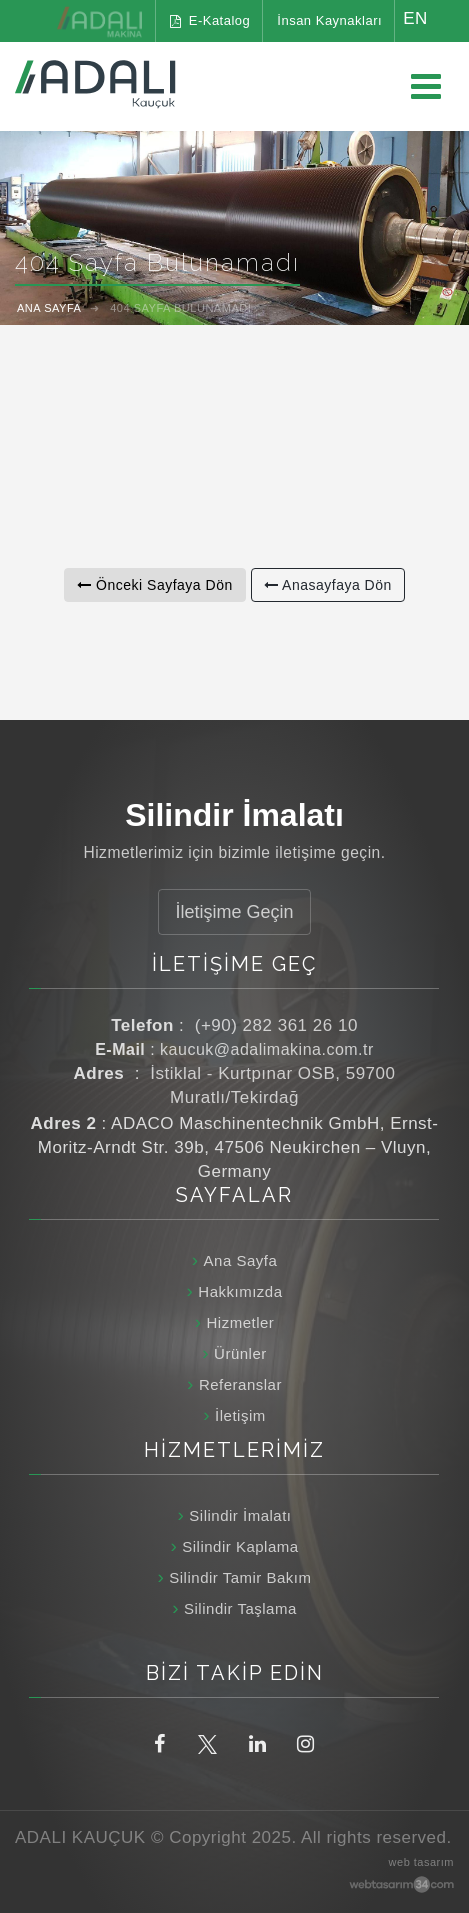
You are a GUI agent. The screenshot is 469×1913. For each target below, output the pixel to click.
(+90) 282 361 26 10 (276, 1025)
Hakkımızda (240, 1291)
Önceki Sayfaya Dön (155, 585)
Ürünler (240, 1353)
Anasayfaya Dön (328, 585)
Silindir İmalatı (240, 1515)
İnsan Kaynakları (329, 20)
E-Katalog (210, 20)
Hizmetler (240, 1322)
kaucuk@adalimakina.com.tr (267, 1049)
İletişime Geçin (234, 912)
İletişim (240, 1415)
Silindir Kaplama (240, 1546)
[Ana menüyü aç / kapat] (426, 87)
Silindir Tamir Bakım (240, 1577)
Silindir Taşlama (240, 1608)
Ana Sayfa (241, 1260)
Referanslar (240, 1384)
